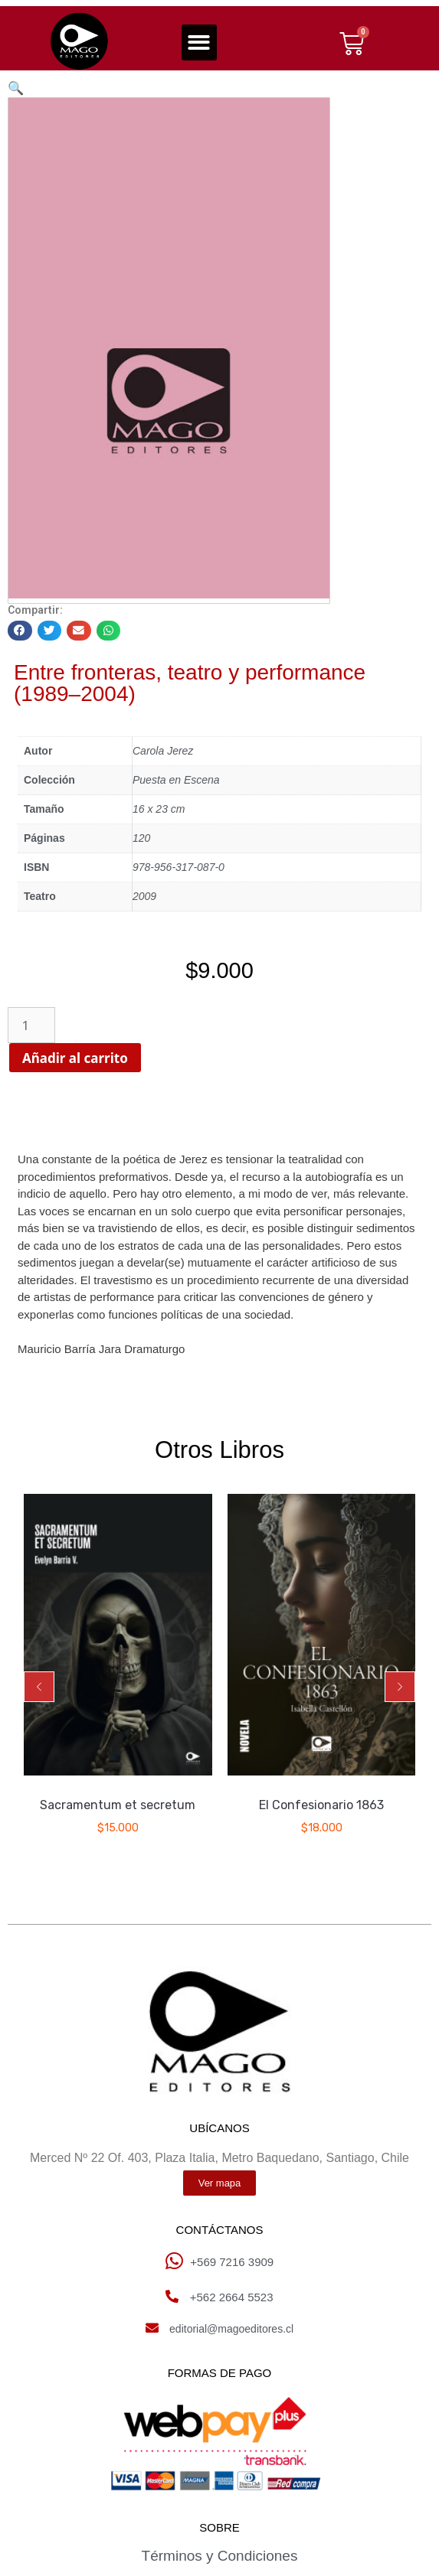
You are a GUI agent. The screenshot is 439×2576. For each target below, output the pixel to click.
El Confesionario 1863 (321, 1805)
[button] (200, 42)
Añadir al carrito (103, 1058)
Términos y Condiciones (220, 2556)
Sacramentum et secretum (117, 1805)
